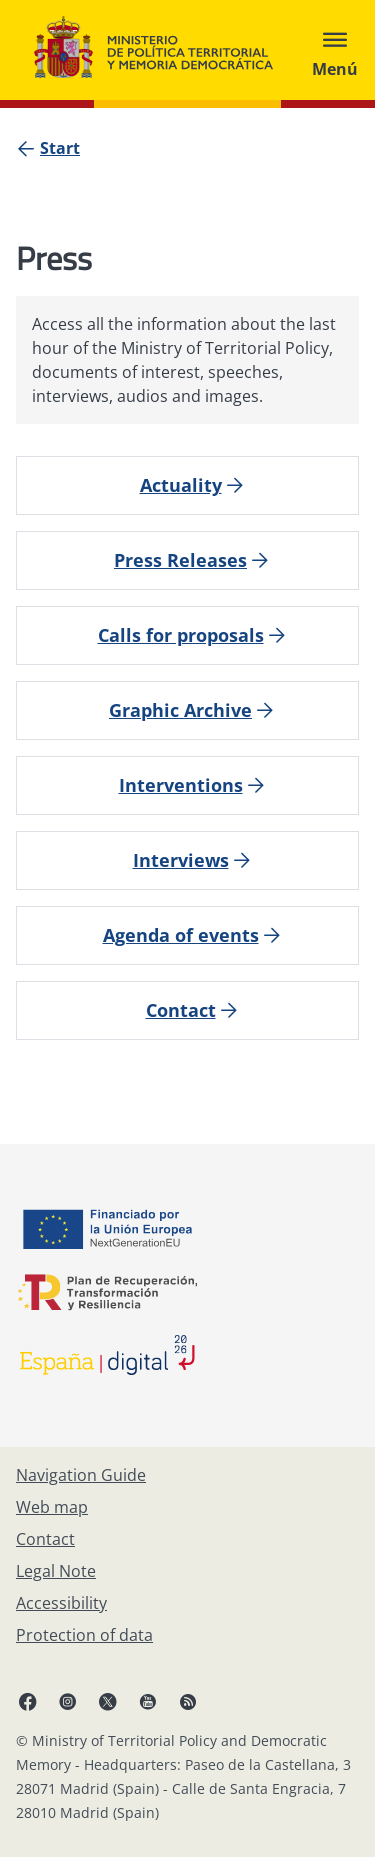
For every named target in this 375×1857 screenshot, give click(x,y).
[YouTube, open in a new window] (148, 1701)
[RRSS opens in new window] (188, 1701)
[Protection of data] (84, 1635)
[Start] (60, 148)
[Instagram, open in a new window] (68, 1701)
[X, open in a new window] (108, 1701)
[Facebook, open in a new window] (28, 1701)
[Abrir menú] (335, 50)
